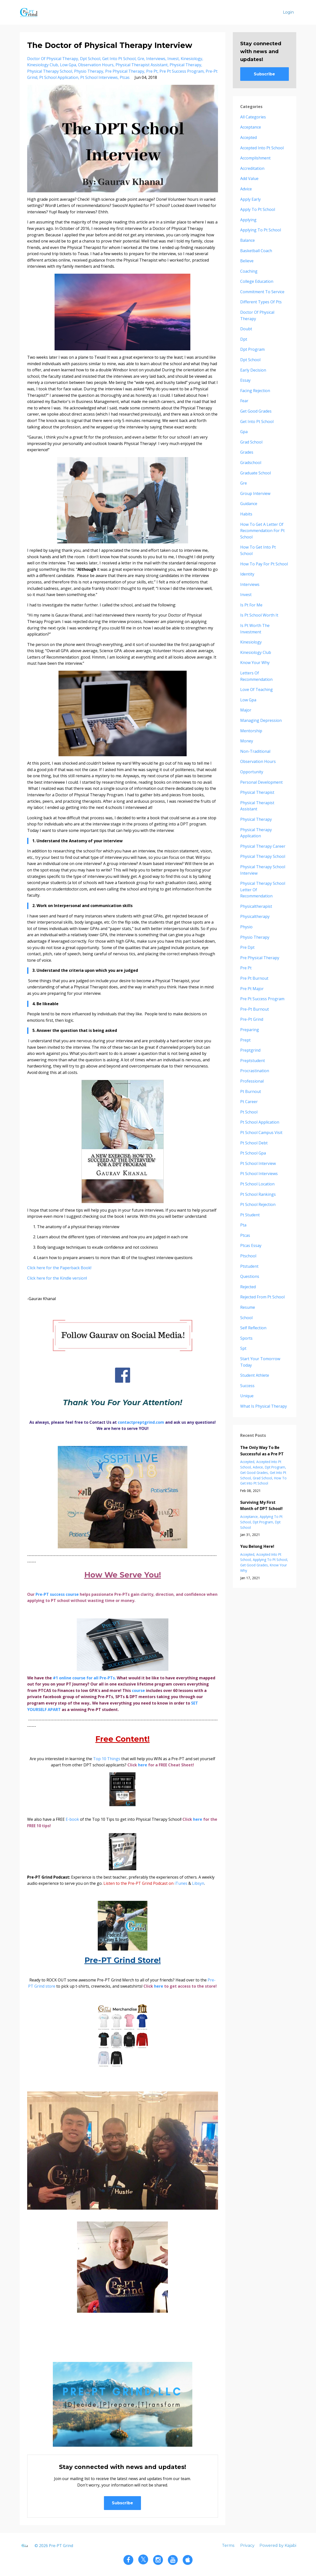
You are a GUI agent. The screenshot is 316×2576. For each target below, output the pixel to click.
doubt (246, 329)
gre (141, 58)
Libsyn (198, 1883)
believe (247, 261)
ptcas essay (250, 1245)
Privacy (247, 2545)
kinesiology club (42, 64)
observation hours (96, 64)
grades (246, 452)
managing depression (261, 720)
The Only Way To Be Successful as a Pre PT (262, 1451)
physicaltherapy (255, 916)
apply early (250, 199)
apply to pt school (257, 209)
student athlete (254, 1375)
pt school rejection (258, 1204)
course (72, 1594)
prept (245, 1040)
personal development (261, 782)
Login (288, 12)
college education (256, 281)
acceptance (250, 127)
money (246, 741)
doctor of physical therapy (52, 58)
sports (246, 1338)
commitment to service (262, 291)
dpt (243, 339)
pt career (249, 1101)
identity (247, 574)
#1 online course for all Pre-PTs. (84, 1678)
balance (247, 240)
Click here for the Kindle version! (57, 1278)
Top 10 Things (106, 1758)
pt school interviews (99, 77)
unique (247, 1396)
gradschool (250, 462)
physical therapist (257, 792)
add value (249, 178)
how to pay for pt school (264, 564)
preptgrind (250, 1050)
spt (243, 1348)
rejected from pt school (262, 1297)
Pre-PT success (51, 1594)
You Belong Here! (257, 1546)
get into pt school (119, 58)
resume (247, 1307)
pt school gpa (253, 1153)
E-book (72, 1819)
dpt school (90, 58)
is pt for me (251, 605)
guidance (248, 503)
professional (252, 1081)
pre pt (152, 71)
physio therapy (88, 71)
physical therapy (185, 64)
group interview (255, 493)
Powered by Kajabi (277, 2545)
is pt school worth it (259, 615)
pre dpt (247, 947)
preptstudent (252, 1060)
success (247, 1385)
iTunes (181, 1883)
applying (248, 219)
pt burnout (250, 1091)
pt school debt (254, 1143)
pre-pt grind (251, 1019)
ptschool (248, 1256)
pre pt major (252, 988)
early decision (253, 370)
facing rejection (255, 390)
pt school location (257, 1184)
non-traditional (255, 751)
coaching (248, 271)
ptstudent (249, 1266)
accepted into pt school (262, 148)
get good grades (256, 411)
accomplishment (255, 158)
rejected (248, 1286)
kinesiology (191, 58)
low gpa (68, 64)
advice (246, 189)
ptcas (125, 77)
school (246, 1317)
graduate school (255, 473)
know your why (255, 662)
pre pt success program (181, 71)
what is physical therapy (263, 1406)
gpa (244, 431)
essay (245, 380)
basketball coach (256, 250)
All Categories (253, 117)
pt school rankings (258, 1194)
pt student (250, 1215)
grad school (251, 442)
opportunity (251, 772)
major (245, 710)
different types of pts (261, 302)
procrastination (254, 1070)
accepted (248, 137)
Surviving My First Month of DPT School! (261, 1505)
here (142, 1765)
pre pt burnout (254, 978)
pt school (248, 1112)
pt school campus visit (261, 1132)
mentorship (251, 730)
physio (246, 927)
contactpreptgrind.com (141, 1422)
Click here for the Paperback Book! (59, 1267)
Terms (228, 2545)
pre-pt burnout (254, 1009)
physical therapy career (262, 846)
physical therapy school (49, 71)
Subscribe (122, 2503)
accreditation (252, 168)
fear (244, 400)
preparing (249, 1029)
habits (246, 514)
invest (173, 58)
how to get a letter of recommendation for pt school (262, 531)
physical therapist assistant (142, 64)
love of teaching (256, 689)
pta (243, 1225)
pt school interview (258, 1163)
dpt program (252, 349)
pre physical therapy (124, 71)
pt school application (58, 77)
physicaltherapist (256, 906)
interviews (155, 58)
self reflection (253, 1328)
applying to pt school (260, 230)
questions (249, 1276)
